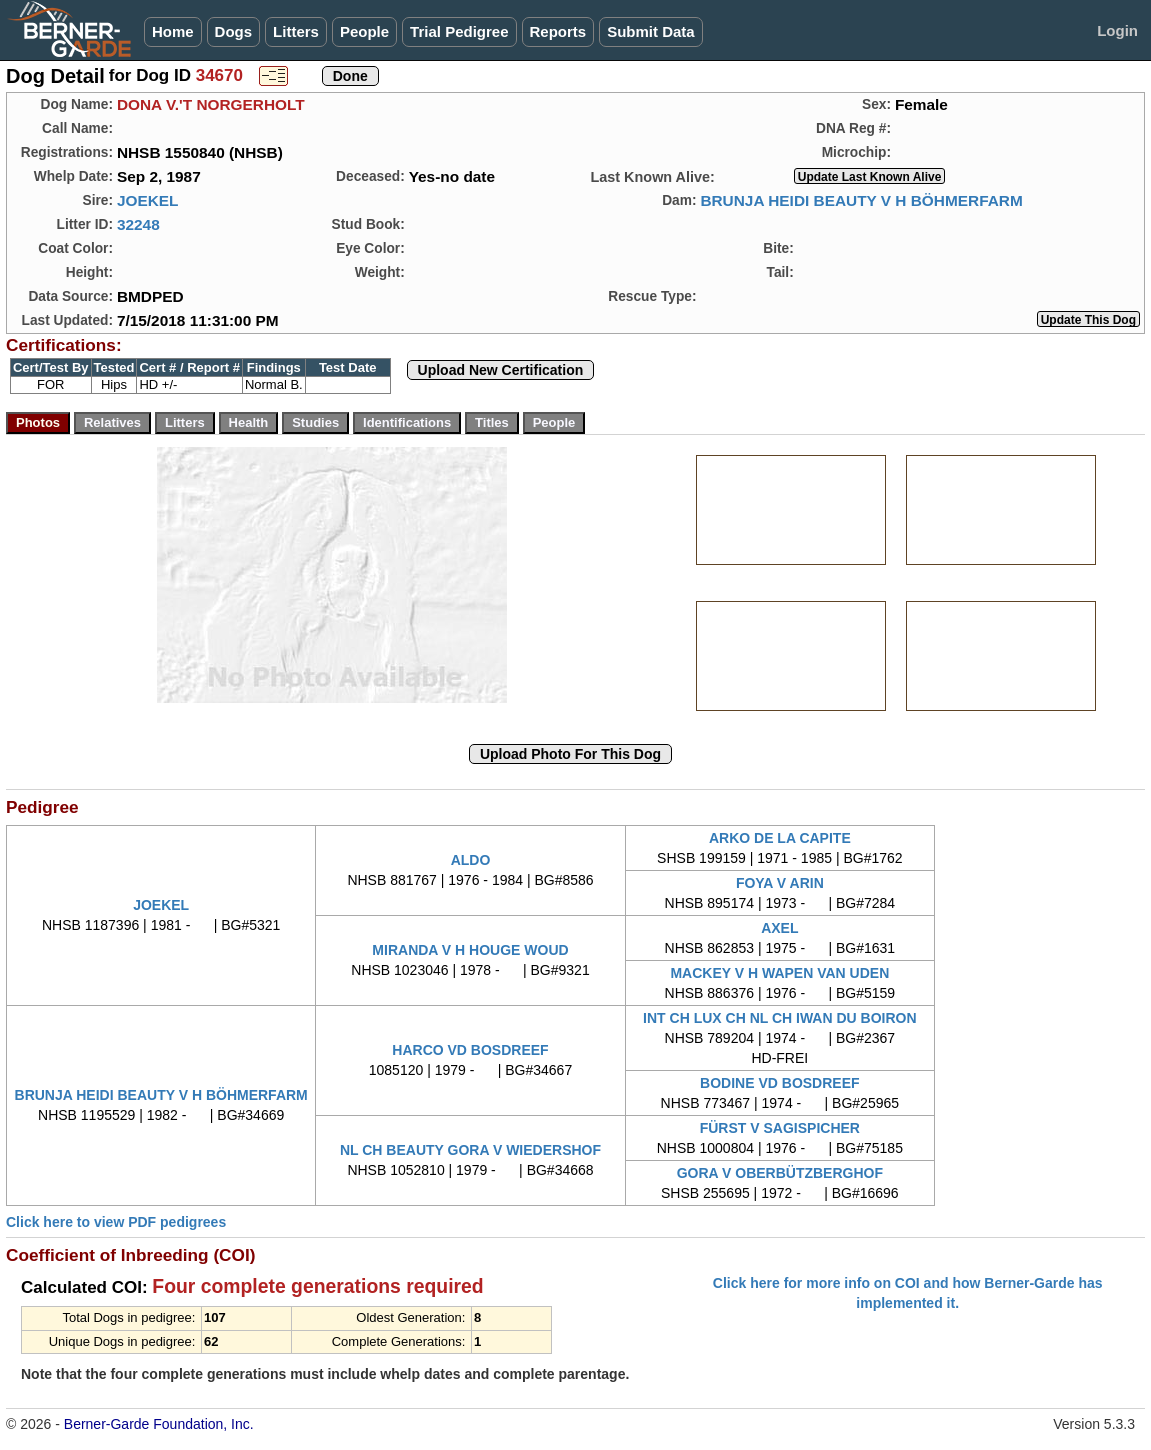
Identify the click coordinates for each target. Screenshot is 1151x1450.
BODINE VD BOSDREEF (779, 1083)
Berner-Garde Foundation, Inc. (159, 1424)
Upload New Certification (501, 370)
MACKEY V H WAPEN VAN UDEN (779, 973)
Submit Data (651, 31)
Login (1117, 30)
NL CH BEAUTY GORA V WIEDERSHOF (470, 1150)
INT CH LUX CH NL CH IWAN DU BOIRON (780, 1018)
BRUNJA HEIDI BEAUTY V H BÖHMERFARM (861, 200)
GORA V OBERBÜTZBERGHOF (780, 1173)
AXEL (779, 928)
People (364, 31)
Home (173, 31)
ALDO (471, 860)
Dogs (234, 31)
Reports (558, 31)
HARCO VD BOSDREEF (470, 1050)
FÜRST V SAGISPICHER (780, 1128)
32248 (138, 224)
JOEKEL (148, 200)
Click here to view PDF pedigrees (116, 1222)
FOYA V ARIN (780, 883)
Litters (296, 31)
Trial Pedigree (459, 31)
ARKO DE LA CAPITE (780, 838)
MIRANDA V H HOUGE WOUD (470, 950)
